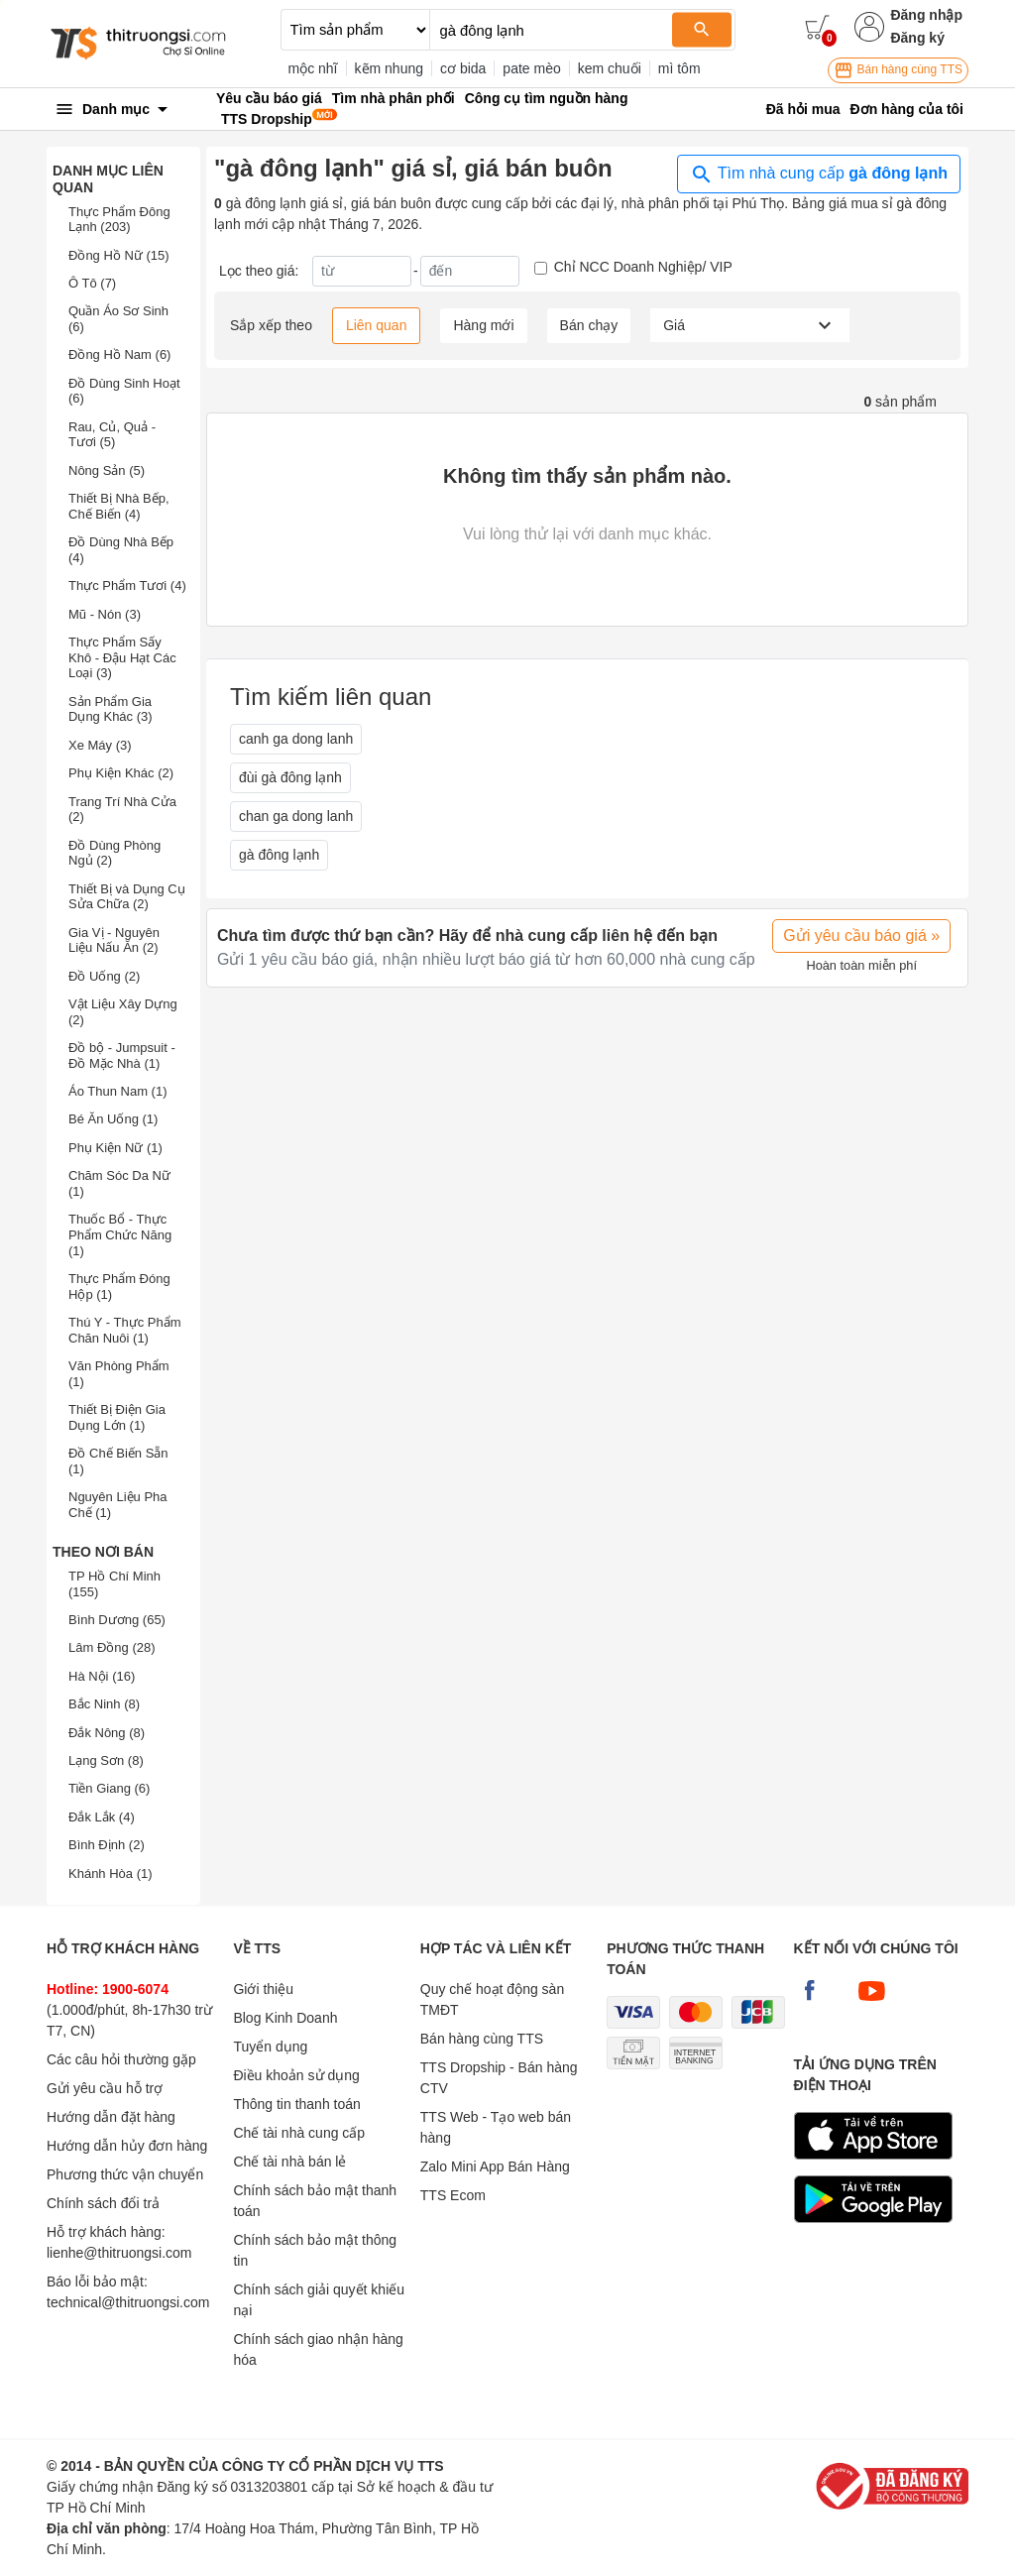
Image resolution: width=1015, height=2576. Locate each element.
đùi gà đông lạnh (290, 777)
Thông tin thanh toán (296, 2104)
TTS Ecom (453, 2195)
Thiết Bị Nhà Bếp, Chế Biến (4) (118, 506)
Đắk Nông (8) (106, 1732)
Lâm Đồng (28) (112, 1647)
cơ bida (463, 68)
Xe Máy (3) (100, 745)
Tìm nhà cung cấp (819, 174)
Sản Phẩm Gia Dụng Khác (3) (110, 709)
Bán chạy (589, 325)
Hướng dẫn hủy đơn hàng (127, 2146)
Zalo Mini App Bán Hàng (495, 2166)
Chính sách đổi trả (103, 2203)
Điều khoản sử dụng (296, 2075)
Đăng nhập (926, 15)
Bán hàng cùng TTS (898, 70)
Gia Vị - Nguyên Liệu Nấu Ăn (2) (114, 940)
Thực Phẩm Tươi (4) (127, 585)
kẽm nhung (389, 68)
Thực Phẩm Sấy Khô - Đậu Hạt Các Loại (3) (122, 657)
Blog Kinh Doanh (285, 2018)
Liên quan (376, 325)
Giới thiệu (263, 1989)
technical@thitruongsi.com (128, 2302)
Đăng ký (917, 38)
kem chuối (609, 68)
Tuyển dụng (270, 2046)
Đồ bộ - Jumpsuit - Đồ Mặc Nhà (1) (121, 1055)
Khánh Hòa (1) (110, 1873)
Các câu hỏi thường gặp (121, 2059)
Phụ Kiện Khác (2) (120, 772)
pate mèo (531, 68)
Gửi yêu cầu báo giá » (861, 935)
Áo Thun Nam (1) (117, 1091)
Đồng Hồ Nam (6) (119, 354)
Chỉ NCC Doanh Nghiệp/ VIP (643, 267)
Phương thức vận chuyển (125, 2174)
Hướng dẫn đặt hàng (111, 2117)
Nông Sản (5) (106, 470)
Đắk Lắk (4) (101, 1817)
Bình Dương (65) (117, 1619)
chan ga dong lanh (296, 816)
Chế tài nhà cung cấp (299, 2133)
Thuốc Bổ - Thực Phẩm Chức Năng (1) (119, 1234)
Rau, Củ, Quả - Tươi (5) (112, 434)
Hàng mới (483, 325)
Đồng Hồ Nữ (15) (118, 255)
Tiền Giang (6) (109, 1788)
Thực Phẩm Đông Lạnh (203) (119, 219)
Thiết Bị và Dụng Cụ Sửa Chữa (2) (126, 896)
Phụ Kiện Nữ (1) (115, 1147)
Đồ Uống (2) (104, 976)
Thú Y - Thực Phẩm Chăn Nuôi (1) (124, 1330)
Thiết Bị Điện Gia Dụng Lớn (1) (117, 1417)
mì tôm (679, 68)
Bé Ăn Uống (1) (113, 1119)
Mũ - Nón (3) (104, 614)
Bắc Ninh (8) (104, 1704)
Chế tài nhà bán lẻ (289, 2161)
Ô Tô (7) (92, 283)
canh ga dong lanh (296, 739)
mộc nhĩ (313, 68)
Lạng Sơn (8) (106, 1760)
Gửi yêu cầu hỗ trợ (105, 2088)
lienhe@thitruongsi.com (119, 2253)
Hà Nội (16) (101, 1676)
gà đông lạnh (279, 855)
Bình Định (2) (106, 1844)
